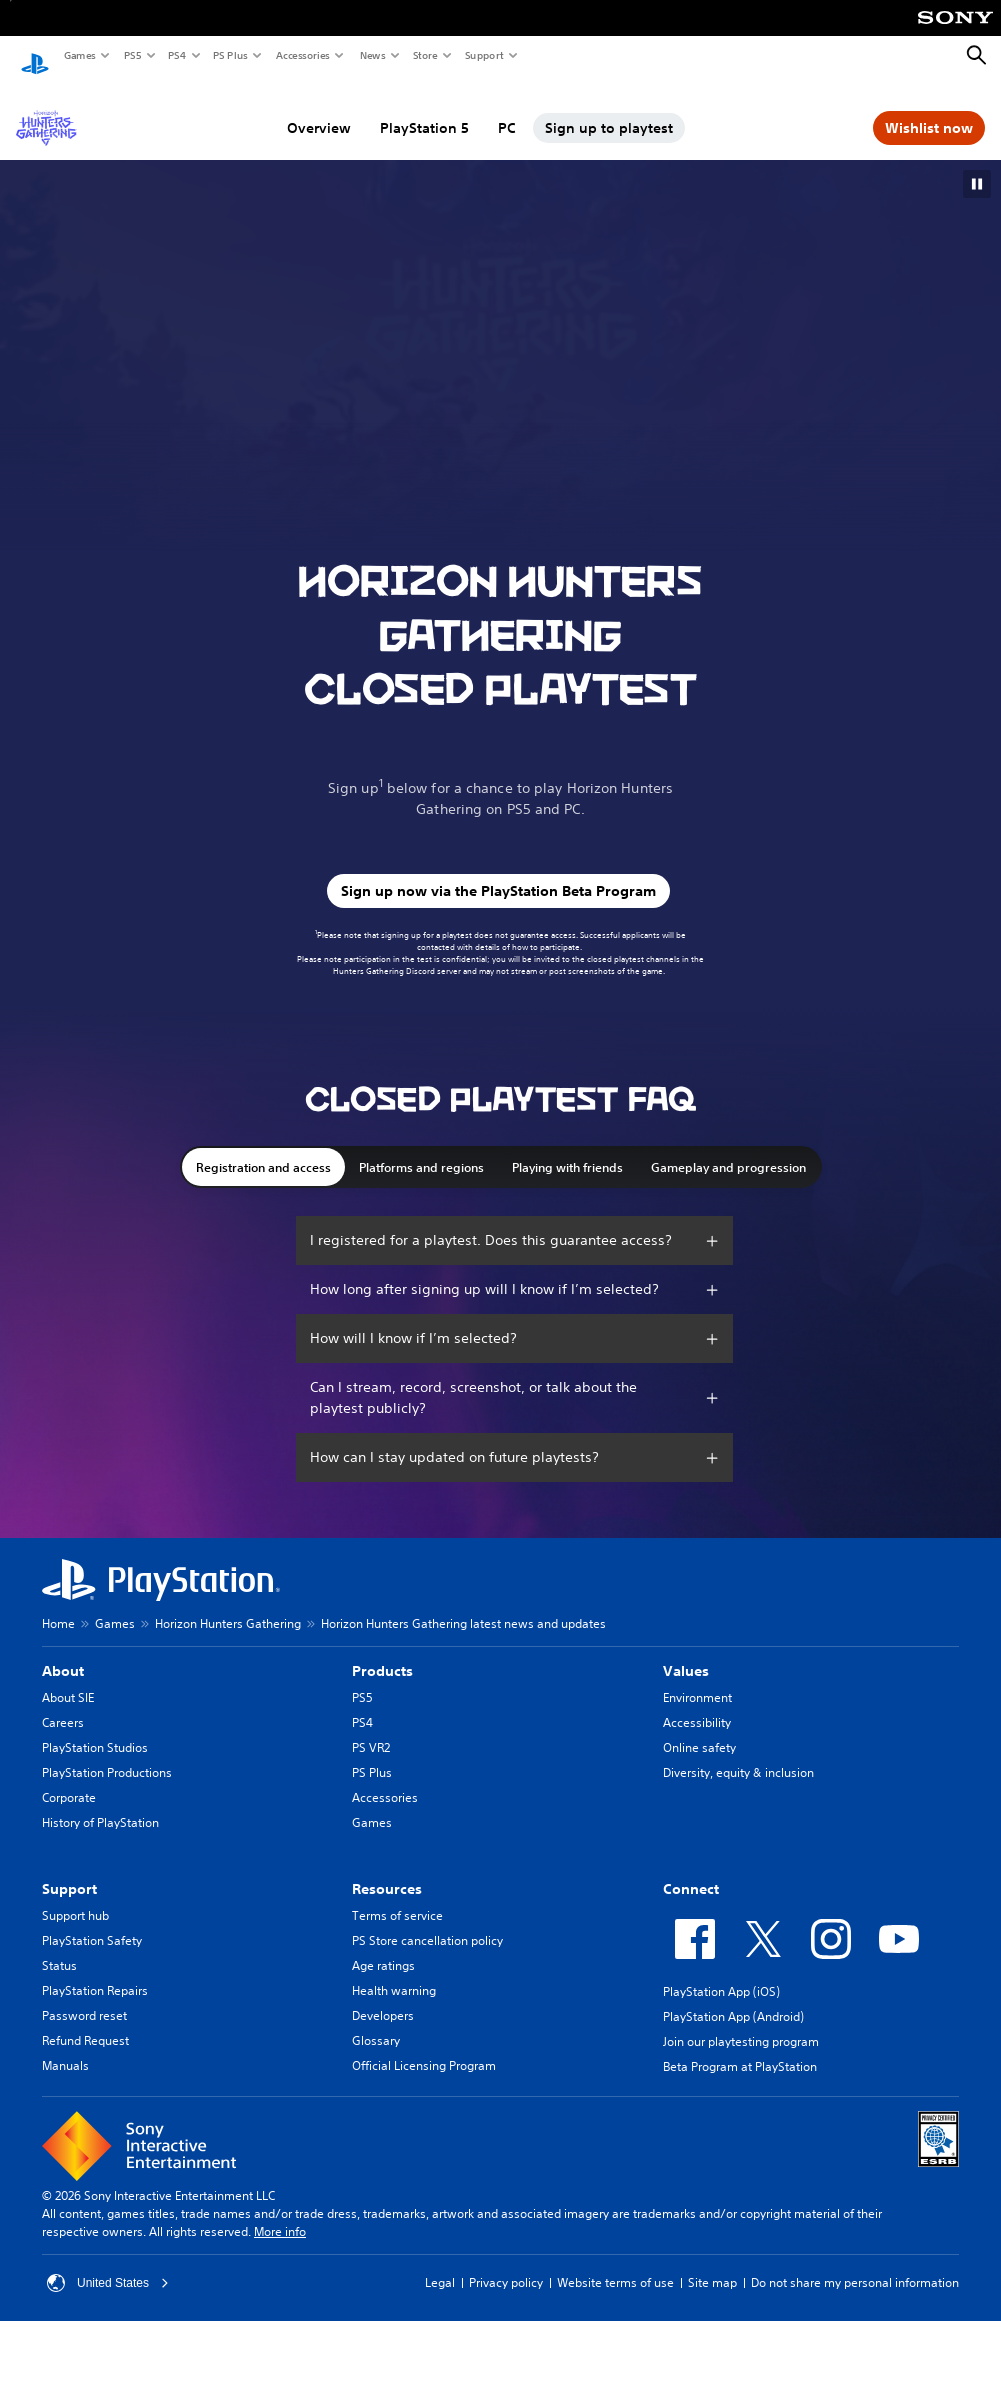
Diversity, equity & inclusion (738, 1753)
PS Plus (229, 55)
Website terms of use (615, 2263)
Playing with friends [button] (567, 1148)
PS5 (131, 55)
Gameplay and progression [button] (728, 1148)
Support (483, 55)
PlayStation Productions (107, 1753)
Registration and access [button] (263, 1148)
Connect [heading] (691, 1870)
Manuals (65, 2046)
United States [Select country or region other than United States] (108, 2264)
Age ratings (383, 1946)
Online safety (699, 1728)
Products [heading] (382, 1652)
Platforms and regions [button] (421, 1148)
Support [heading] (69, 1870)
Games (79, 55)
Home (58, 1604)
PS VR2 (371, 1728)
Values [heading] (686, 1652)
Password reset (84, 1996)
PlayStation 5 (424, 109)
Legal (440, 2263)
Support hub (75, 1896)
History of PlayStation (100, 1803)
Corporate (69, 1778)
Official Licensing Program (424, 2046)
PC (507, 109)
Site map (712, 2263)
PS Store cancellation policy (427, 1921)
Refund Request (85, 2021)
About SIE (68, 1678)
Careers (63, 1703)
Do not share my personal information (855, 2263)
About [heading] (63, 1652)
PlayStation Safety (92, 1921)
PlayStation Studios (95, 1728)
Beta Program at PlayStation (740, 2047)
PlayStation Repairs (95, 1971)
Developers (383, 1996)
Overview (319, 109)
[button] (977, 165)
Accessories (302, 55)
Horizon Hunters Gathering (228, 1604)
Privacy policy (506, 2263)
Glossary (376, 2021)
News (372, 55)
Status (59, 1946)
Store (424, 55)
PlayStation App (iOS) (721, 1972)
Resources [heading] (387, 1870)
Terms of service (397, 1896)
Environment (697, 1678)
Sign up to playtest (609, 109)
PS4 (176, 55)
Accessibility (697, 1703)
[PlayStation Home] (35, 56)
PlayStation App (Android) (733, 1997)
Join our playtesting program (741, 2022)
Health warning (394, 1971)
